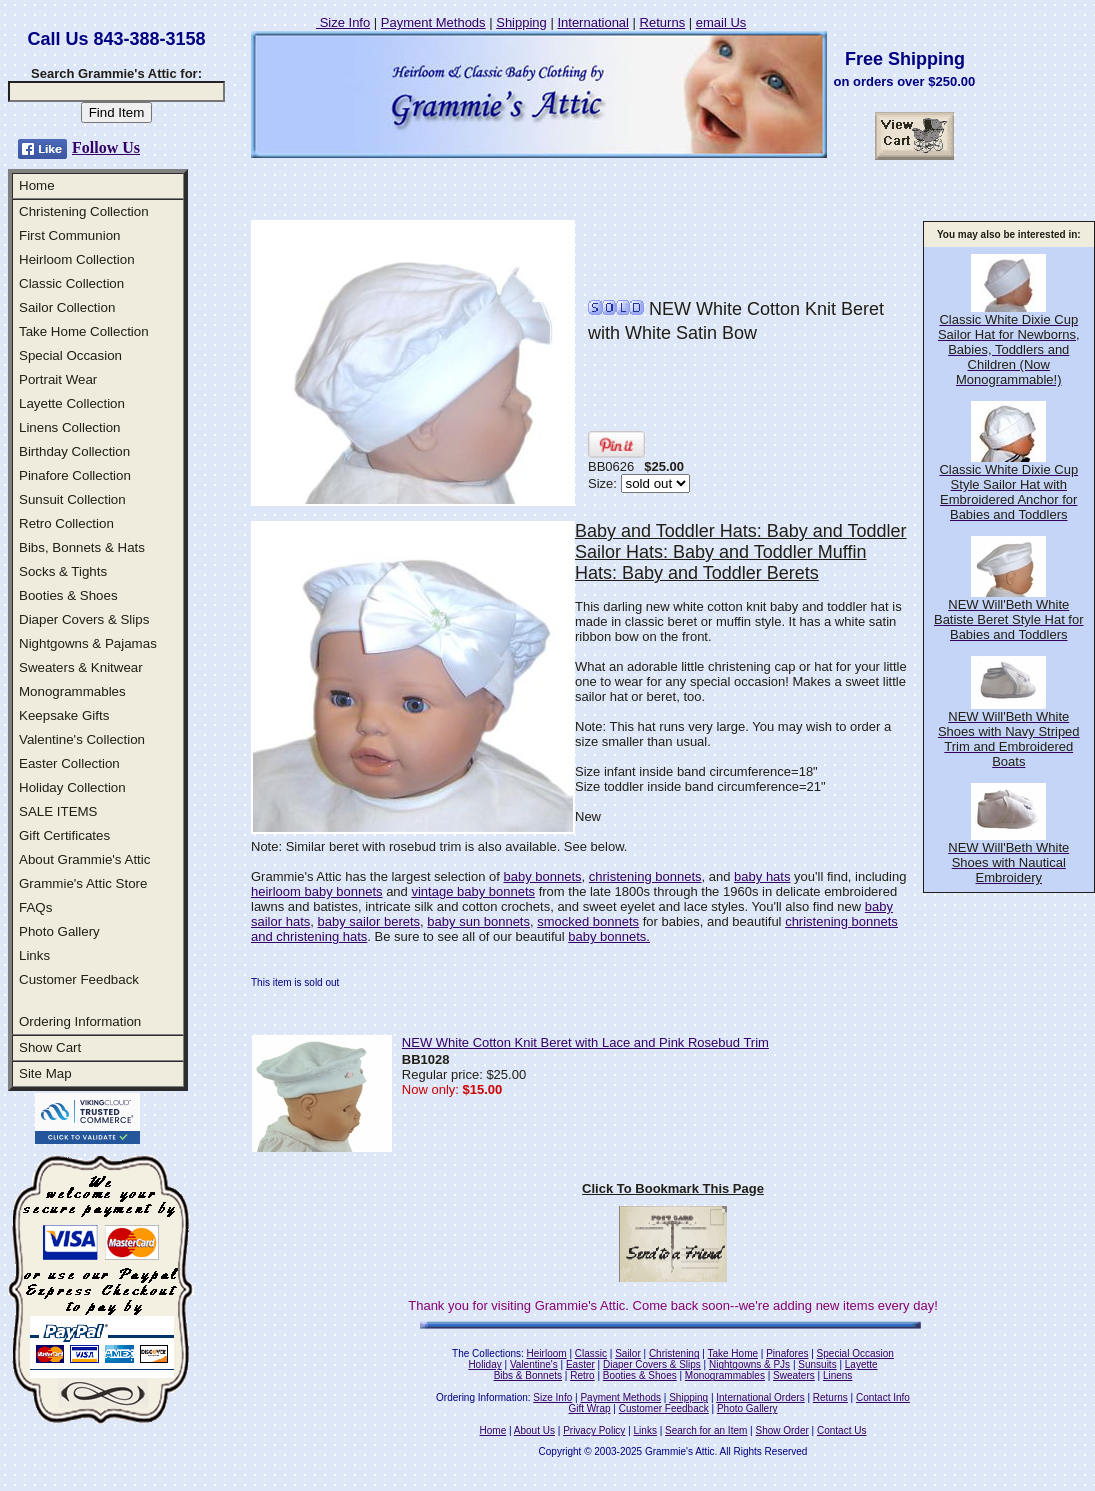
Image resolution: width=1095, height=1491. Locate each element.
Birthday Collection (74, 451)
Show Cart (50, 1047)
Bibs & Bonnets (528, 1375)
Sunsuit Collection (72, 499)
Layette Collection (72, 403)
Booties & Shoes (68, 595)
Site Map (45, 1073)
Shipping (521, 22)
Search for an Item (706, 1430)
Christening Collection (84, 211)
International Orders (760, 1397)
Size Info (343, 22)
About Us (534, 1430)
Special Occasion (70, 355)
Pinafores (787, 1353)
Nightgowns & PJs (749, 1364)
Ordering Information (80, 1021)
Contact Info (883, 1397)
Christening (674, 1353)
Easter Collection (69, 763)
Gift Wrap (590, 1408)
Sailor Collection (67, 307)
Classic (591, 1353)
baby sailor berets (368, 921)
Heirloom (547, 1353)
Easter (580, 1364)
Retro (582, 1375)
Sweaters (794, 1375)
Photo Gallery (59, 931)
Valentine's (534, 1364)
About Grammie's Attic (84, 859)
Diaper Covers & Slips (84, 619)
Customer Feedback (79, 979)
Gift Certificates (64, 835)
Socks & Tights (63, 571)
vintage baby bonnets (473, 891)
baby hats (762, 876)
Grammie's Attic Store (83, 883)
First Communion (69, 235)
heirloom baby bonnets (317, 891)
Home (37, 185)
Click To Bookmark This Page (673, 1188)
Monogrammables (72, 691)
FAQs (35, 907)
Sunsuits (817, 1364)
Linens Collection (70, 427)
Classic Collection (71, 283)
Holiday (484, 1364)
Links (34, 955)
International (593, 22)
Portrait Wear (58, 379)
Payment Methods (433, 22)
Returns (663, 22)
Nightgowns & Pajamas (88, 643)
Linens (837, 1375)
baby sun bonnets (478, 921)
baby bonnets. (609, 936)
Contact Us (841, 1430)
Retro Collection (66, 523)
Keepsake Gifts (64, 715)
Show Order (781, 1430)
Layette (861, 1364)
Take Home (732, 1353)
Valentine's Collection (82, 739)
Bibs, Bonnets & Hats (82, 547)
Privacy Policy (594, 1430)
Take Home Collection (84, 331)
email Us (721, 22)
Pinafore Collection (75, 475)
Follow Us (106, 147)
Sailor (628, 1353)
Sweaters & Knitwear (81, 667)
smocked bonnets (588, 921)
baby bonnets (542, 876)
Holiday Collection (72, 787)
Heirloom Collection (77, 259)
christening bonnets (645, 876)
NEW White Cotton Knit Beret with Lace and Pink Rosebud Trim (585, 1042)
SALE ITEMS (58, 811)
